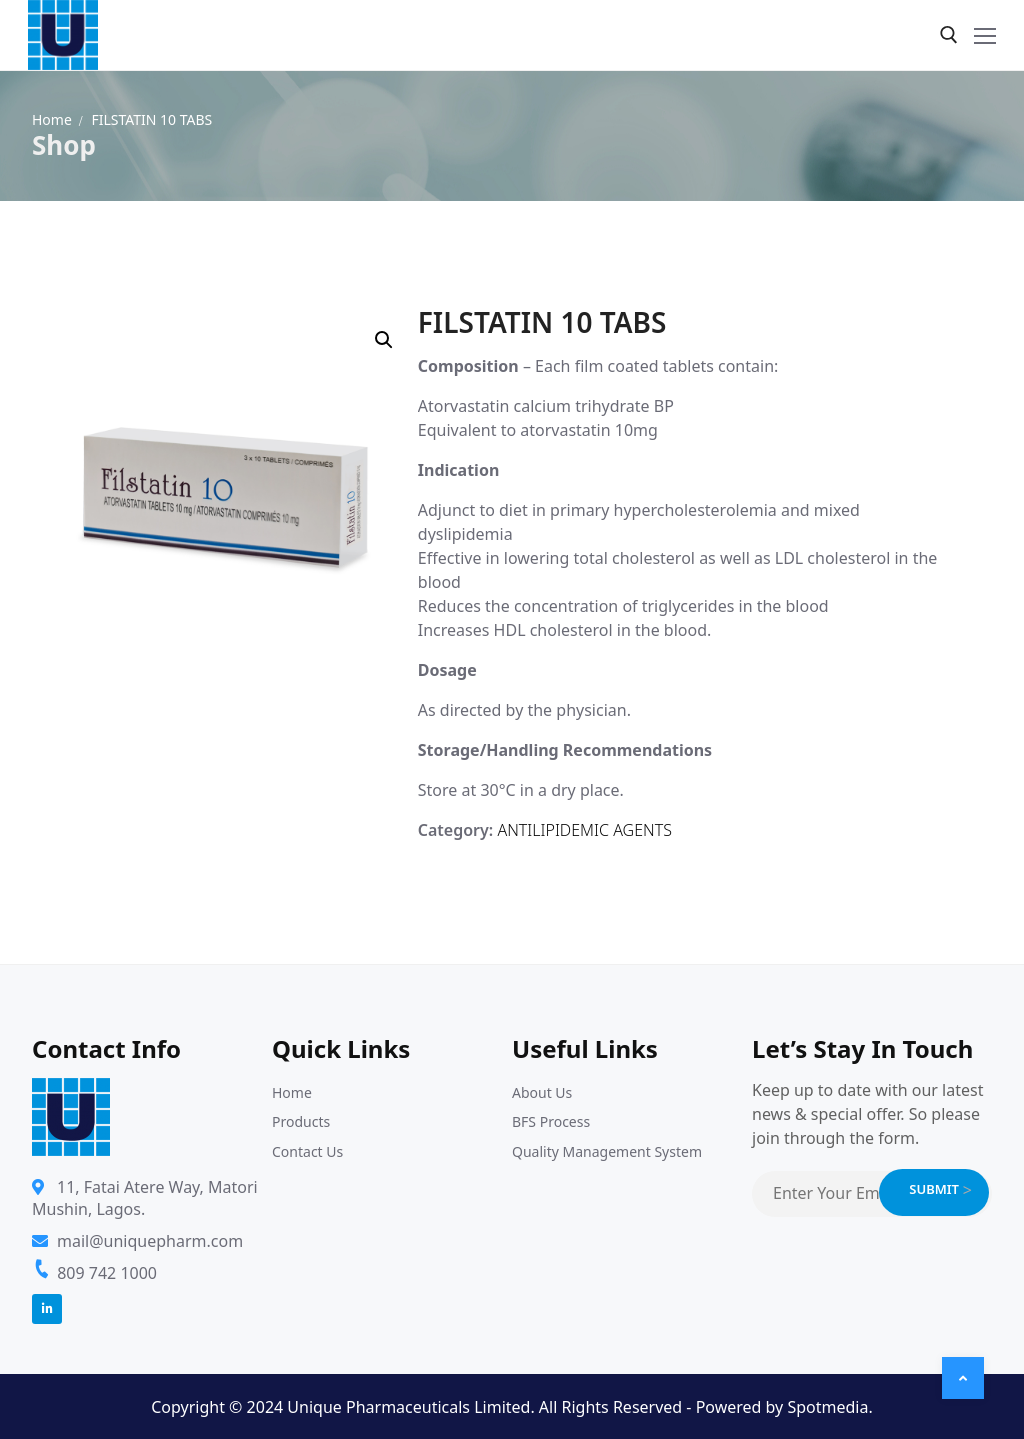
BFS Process (551, 1121)
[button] (384, 340)
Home (52, 119)
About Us (542, 1092)
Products (301, 1121)
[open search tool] (949, 35)
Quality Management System (607, 1151)
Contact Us (307, 1151)
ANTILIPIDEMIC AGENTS (584, 830)
